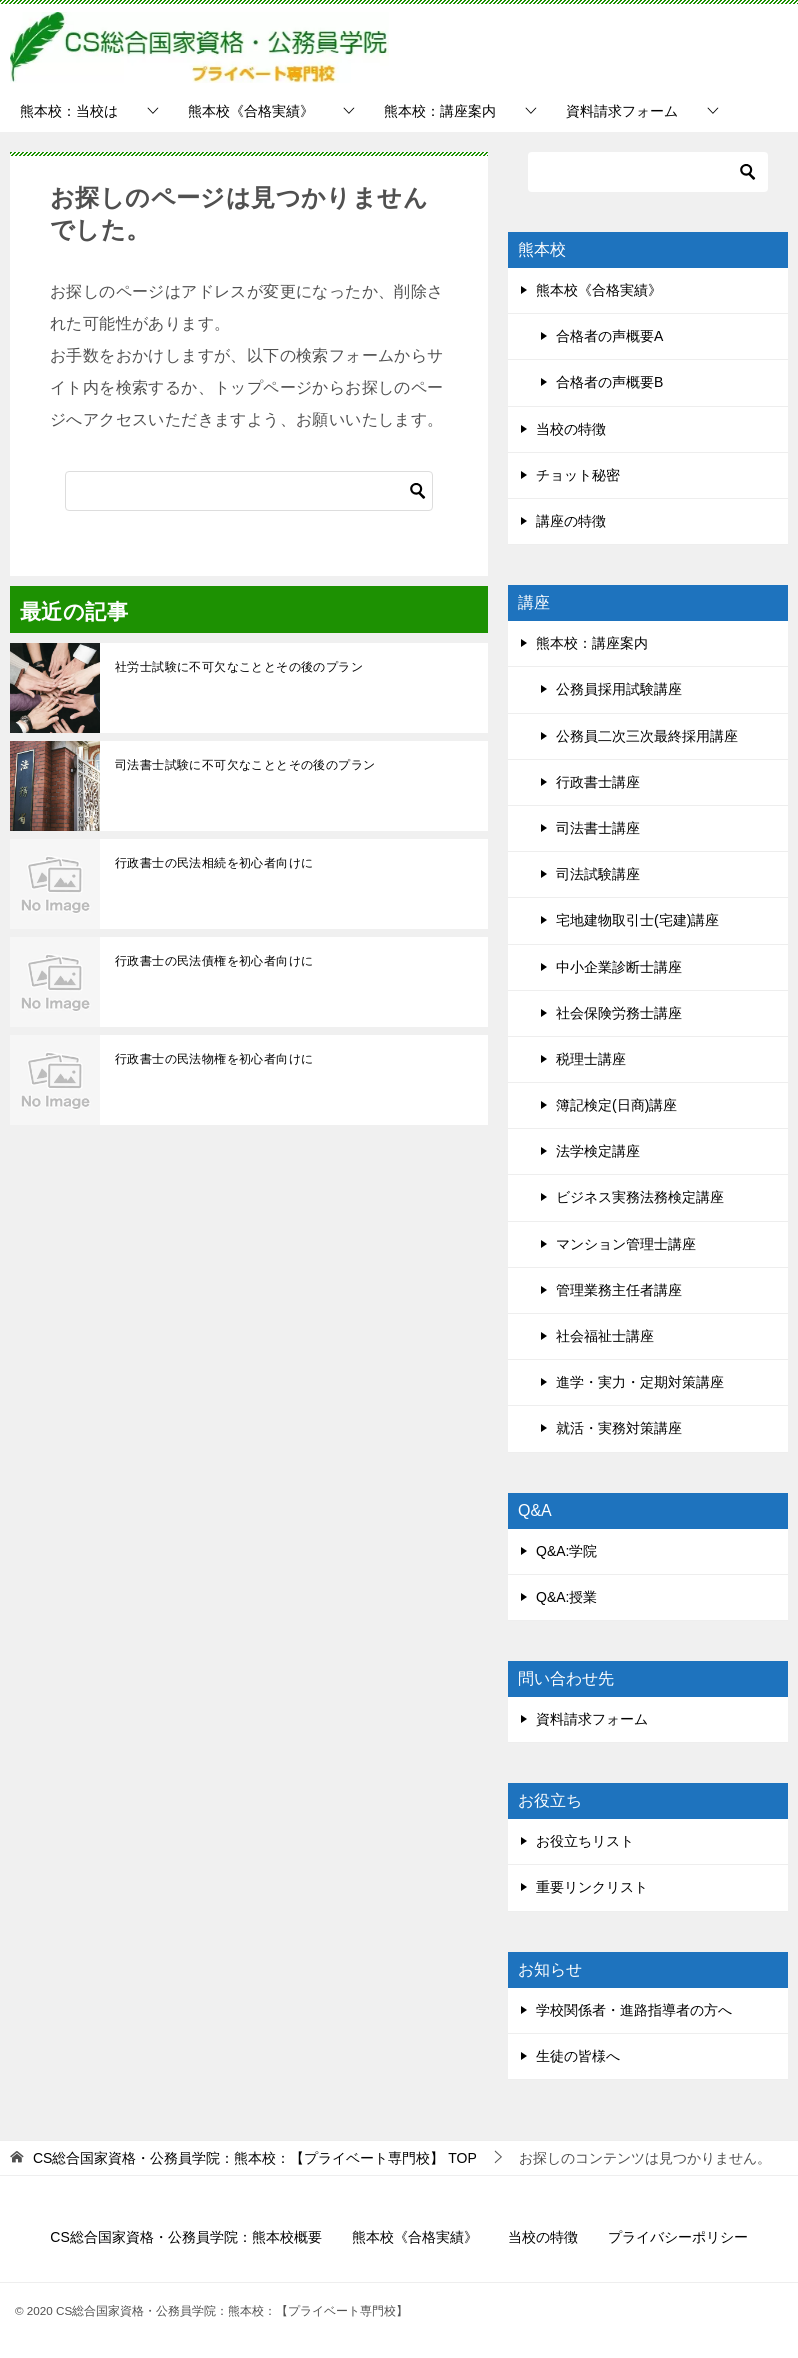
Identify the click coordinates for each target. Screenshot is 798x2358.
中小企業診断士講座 (619, 967)
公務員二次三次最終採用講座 (647, 736)
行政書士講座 (598, 782)
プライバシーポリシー (678, 2237)
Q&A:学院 (566, 1551)
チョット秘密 (578, 475)
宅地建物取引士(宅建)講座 (637, 920)
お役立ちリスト (585, 1841)
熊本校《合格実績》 (251, 111)
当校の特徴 (571, 429)
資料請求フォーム (622, 111)
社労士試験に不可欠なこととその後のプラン (239, 667)
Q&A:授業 (566, 1597)
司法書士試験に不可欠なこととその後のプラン (245, 765)
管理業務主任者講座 (619, 1290)
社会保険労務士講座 (619, 1013)
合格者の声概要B (609, 382)
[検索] (249, 491)
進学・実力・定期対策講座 (640, 1382)
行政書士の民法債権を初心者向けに (214, 961)
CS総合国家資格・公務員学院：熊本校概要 (185, 2237)
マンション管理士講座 (626, 1244)
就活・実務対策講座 (619, 1428)
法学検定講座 (598, 1151)
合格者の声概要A (609, 336)
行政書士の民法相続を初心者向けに (214, 863)
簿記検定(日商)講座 (616, 1105)
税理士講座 (591, 1059)
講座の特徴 (571, 521)
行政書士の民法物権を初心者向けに (214, 1059)
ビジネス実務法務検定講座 (640, 1197)
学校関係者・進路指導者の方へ (634, 2010)
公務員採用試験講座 (619, 689)
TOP (255, 2158)
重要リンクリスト (592, 1887)
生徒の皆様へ (578, 2056)
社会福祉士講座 (605, 1336)
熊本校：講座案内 (440, 111)
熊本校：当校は (69, 111)
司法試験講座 (598, 874)
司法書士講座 (598, 828)
